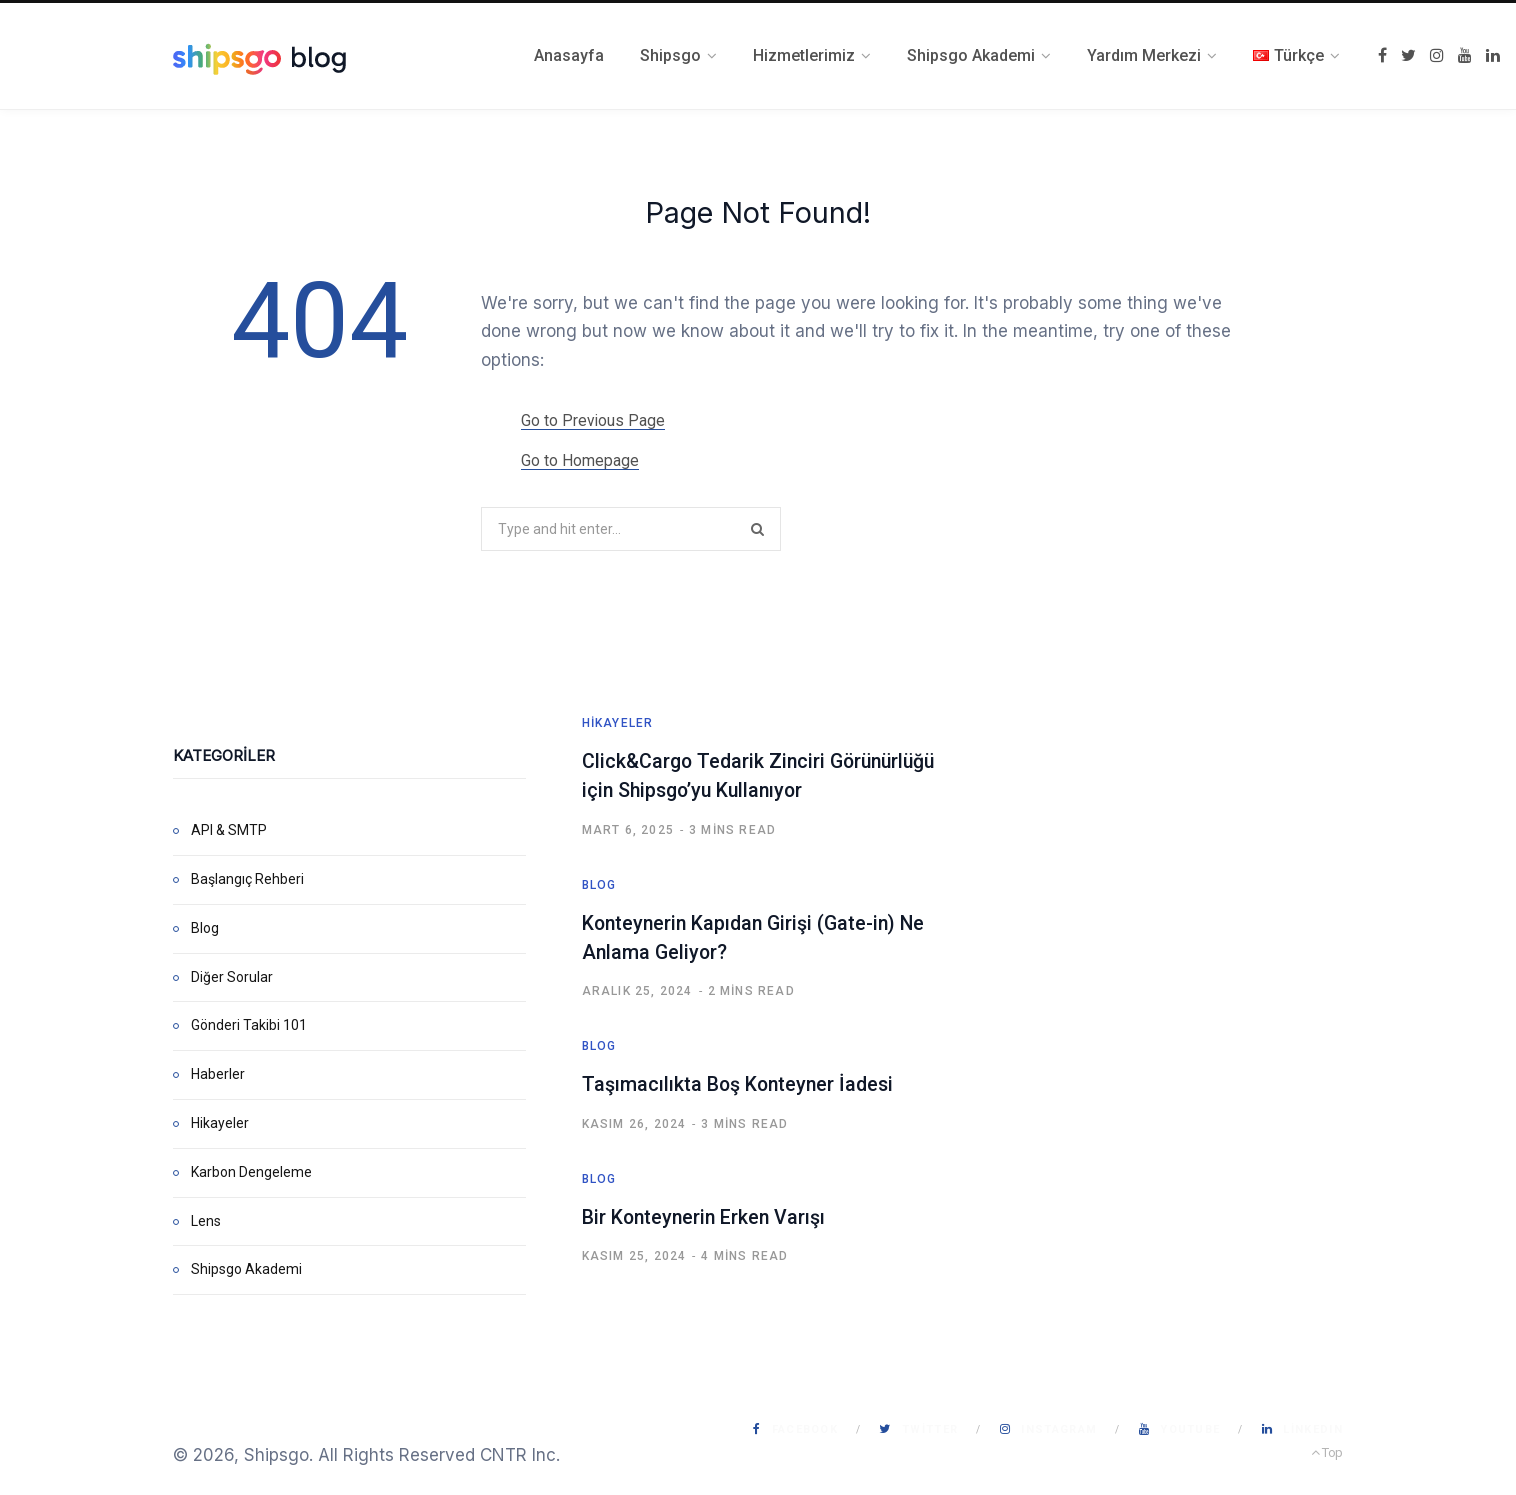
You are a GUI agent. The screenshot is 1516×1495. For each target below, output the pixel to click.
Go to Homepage (580, 460)
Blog (205, 927)
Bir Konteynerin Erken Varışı (706, 1214)
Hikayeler (220, 1122)
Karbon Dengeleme (251, 1171)
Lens (206, 1220)
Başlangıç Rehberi (247, 878)
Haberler (218, 1074)
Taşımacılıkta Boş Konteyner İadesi (740, 1082)
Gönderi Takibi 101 (249, 1025)
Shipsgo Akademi (246, 1269)
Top (1327, 1452)
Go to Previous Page (593, 420)
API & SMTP (229, 830)
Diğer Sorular (232, 976)
